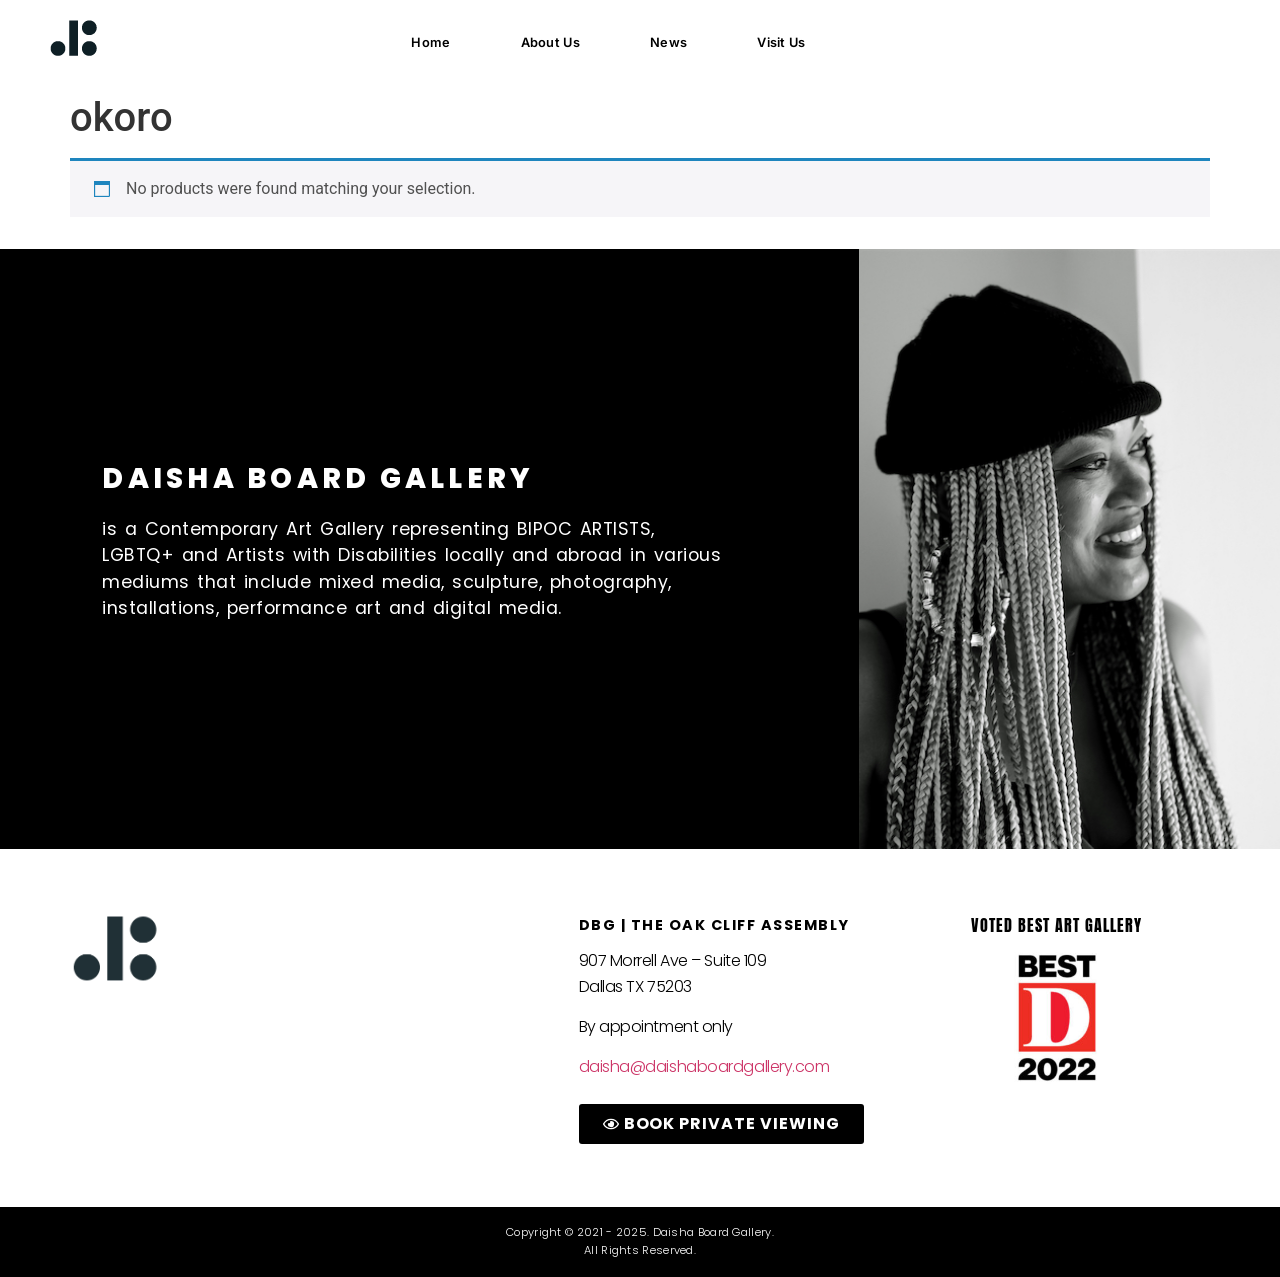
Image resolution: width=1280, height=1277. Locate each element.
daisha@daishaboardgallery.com (704, 1066)
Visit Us (781, 42)
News (668, 42)
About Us (550, 42)
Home (430, 42)
